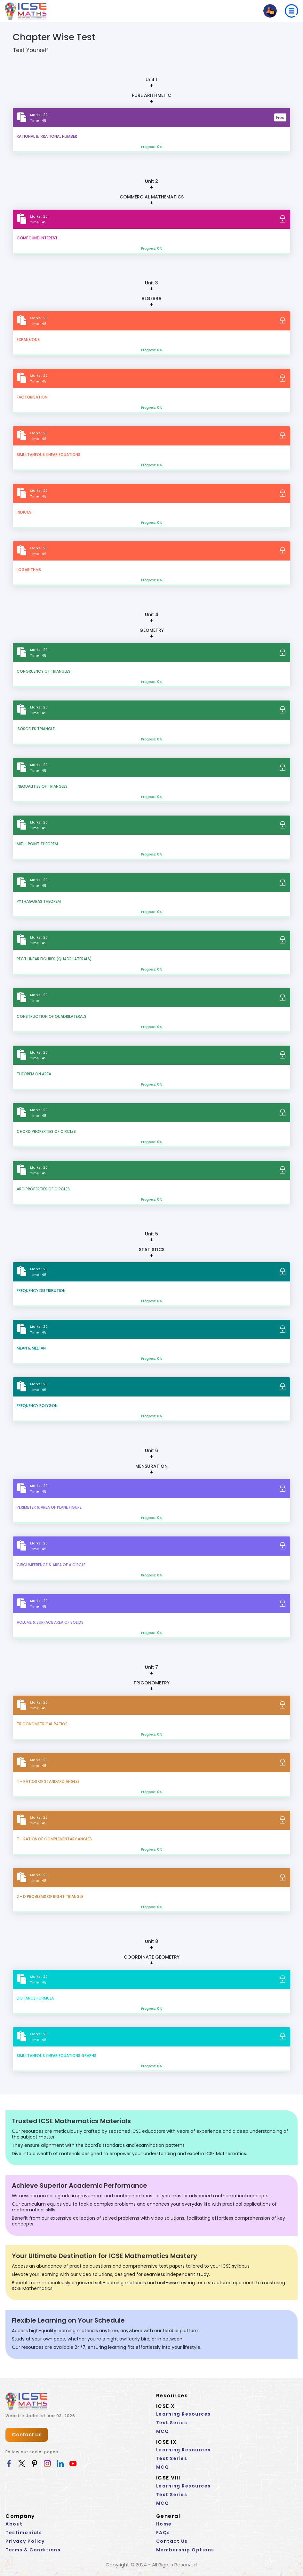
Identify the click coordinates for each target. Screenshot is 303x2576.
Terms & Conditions (32, 2550)
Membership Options (185, 2550)
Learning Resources (183, 2414)
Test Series (171, 2422)
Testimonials (23, 2532)
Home (164, 2524)
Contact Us (27, 2434)
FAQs (163, 2532)
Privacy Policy (24, 2541)
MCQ (162, 2431)
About (14, 2524)
